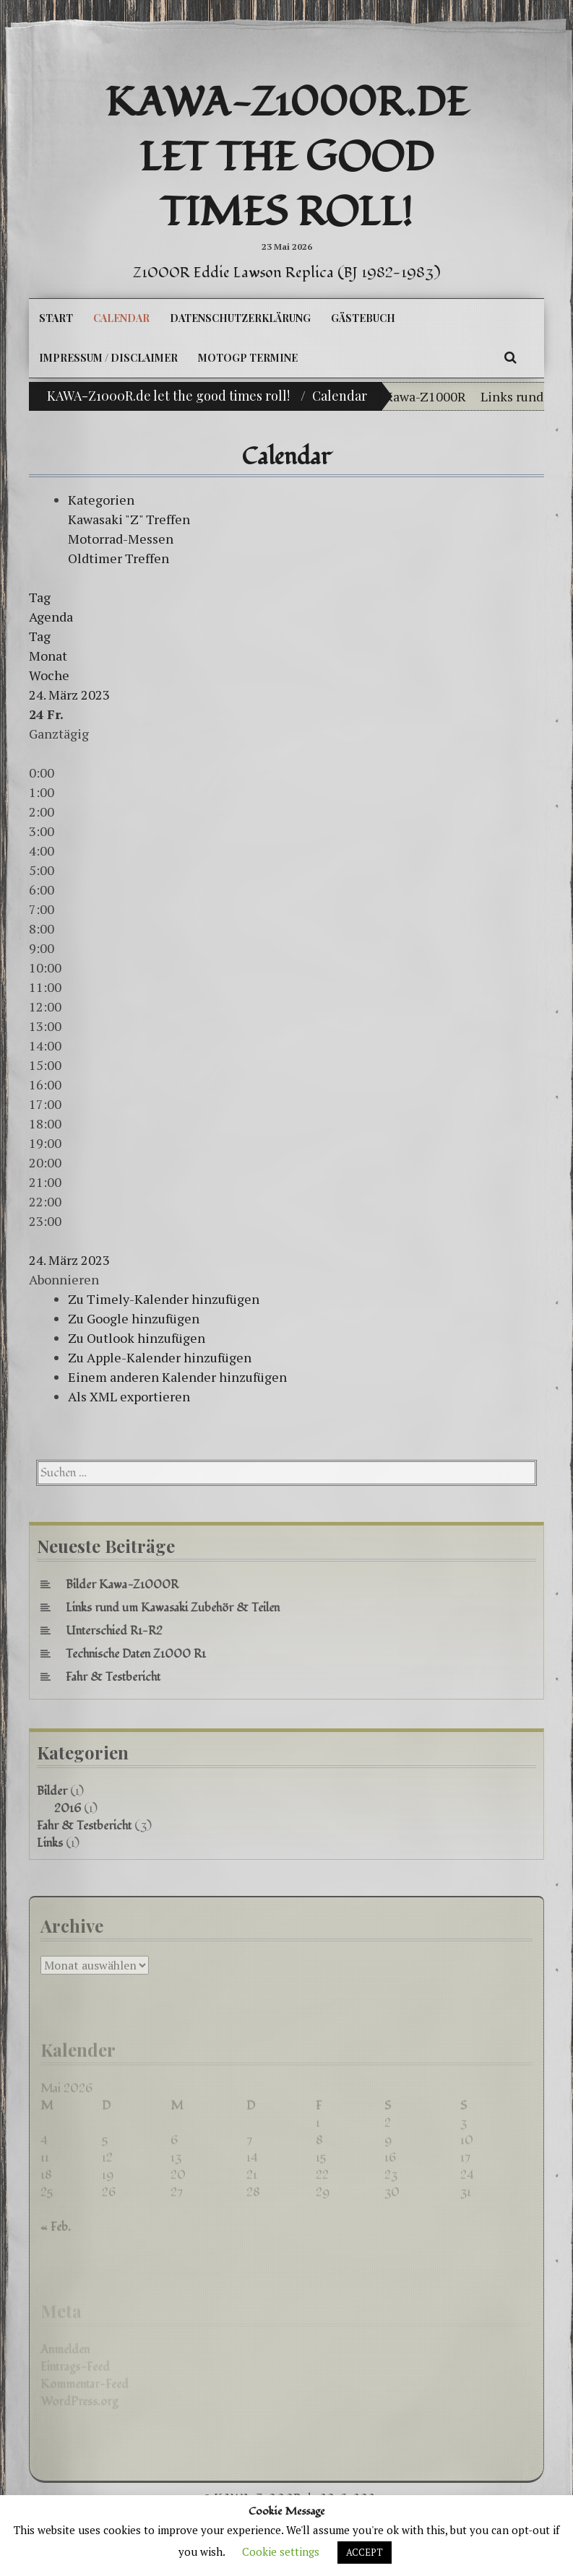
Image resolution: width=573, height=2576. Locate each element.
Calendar (121, 318)
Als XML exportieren (129, 1396)
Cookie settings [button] (280, 2551)
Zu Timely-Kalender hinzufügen (163, 1298)
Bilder (52, 1791)
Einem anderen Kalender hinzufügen (177, 1376)
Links (50, 1843)
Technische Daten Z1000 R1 (136, 1654)
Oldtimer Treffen (118, 558)
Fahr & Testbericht (113, 1677)
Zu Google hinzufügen (133, 1318)
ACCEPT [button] (364, 2552)
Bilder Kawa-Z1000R (413, 396)
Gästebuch (363, 318)
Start (56, 318)
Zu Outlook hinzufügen (136, 1337)
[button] (64, 1279)
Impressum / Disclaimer (108, 358)
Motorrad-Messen (120, 538)
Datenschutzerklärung (240, 318)
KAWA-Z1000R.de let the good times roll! (286, 158)
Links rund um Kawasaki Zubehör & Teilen (173, 1608)
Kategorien (101, 499)
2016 (67, 1808)
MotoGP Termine (248, 358)
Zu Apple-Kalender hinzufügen (159, 1357)
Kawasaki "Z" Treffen (129, 519)
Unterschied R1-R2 (114, 1631)
